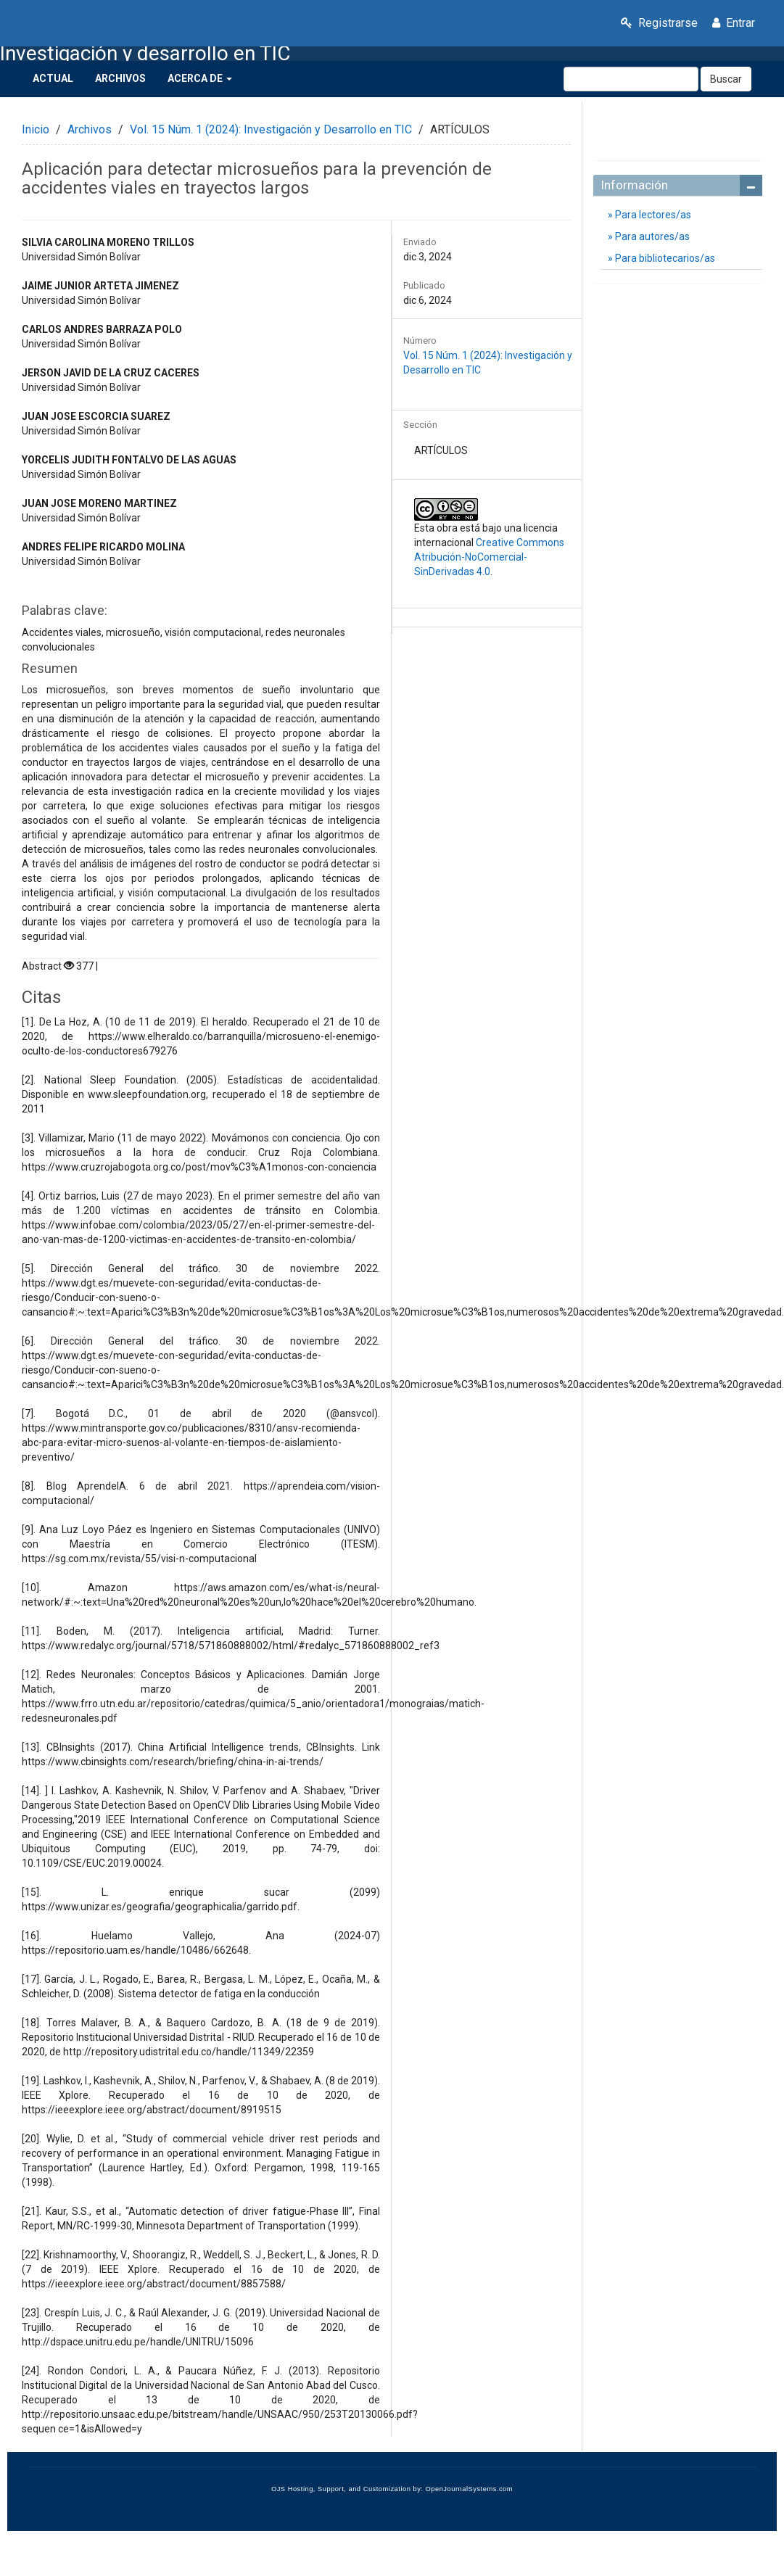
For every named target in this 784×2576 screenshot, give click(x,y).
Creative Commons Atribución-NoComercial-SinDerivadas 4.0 (489, 557)
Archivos (120, 78)
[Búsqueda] (631, 79)
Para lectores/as (652, 214)
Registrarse (659, 23)
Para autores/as (651, 236)
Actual (53, 78)
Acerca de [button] (200, 78)
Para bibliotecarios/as (664, 258)
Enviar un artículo (678, 130)
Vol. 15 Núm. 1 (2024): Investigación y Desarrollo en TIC (271, 129)
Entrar (733, 23)
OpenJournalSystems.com (469, 2489)
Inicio (35, 129)
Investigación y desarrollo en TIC (145, 53)
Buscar (726, 79)
